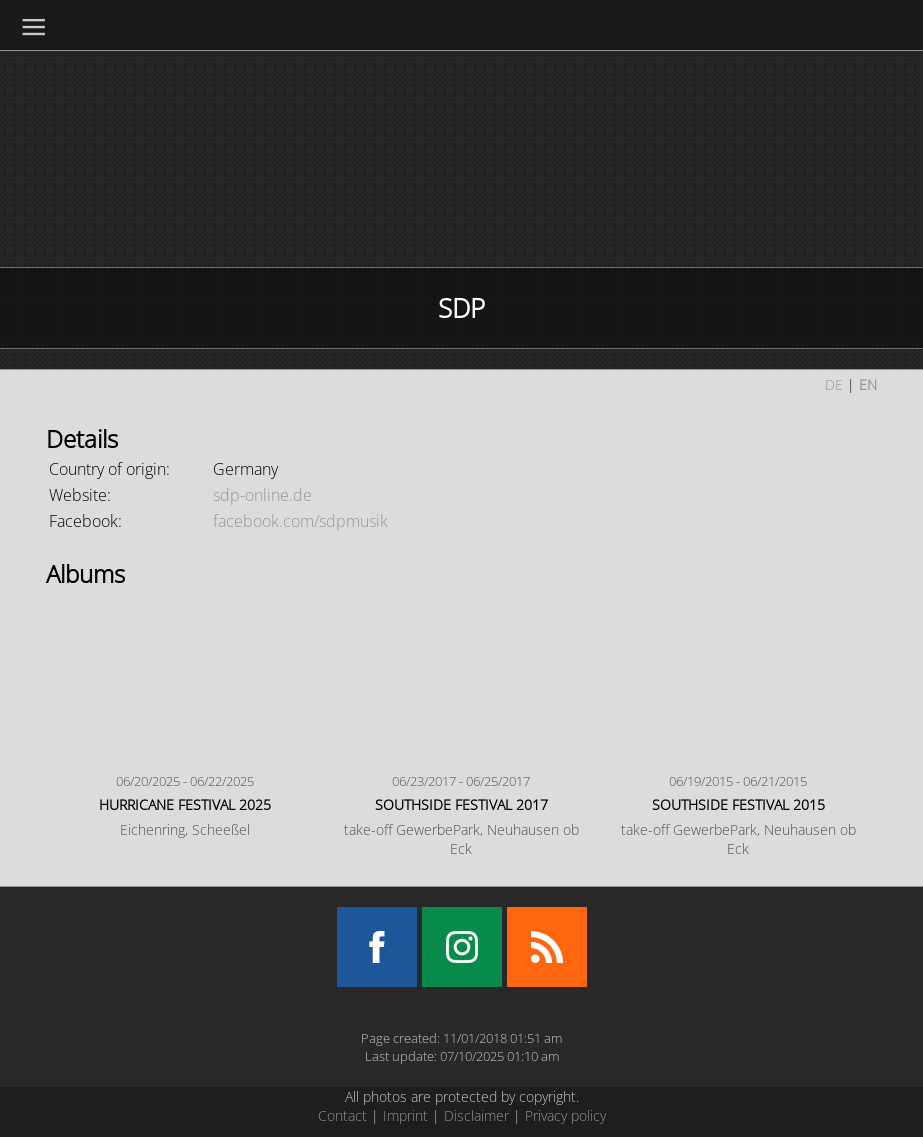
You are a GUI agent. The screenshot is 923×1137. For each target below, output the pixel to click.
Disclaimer (476, 1115)
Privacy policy (565, 1115)
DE (834, 384)
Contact (342, 1115)
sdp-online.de (262, 495)
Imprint (405, 1115)
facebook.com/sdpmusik (300, 521)
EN (868, 384)
